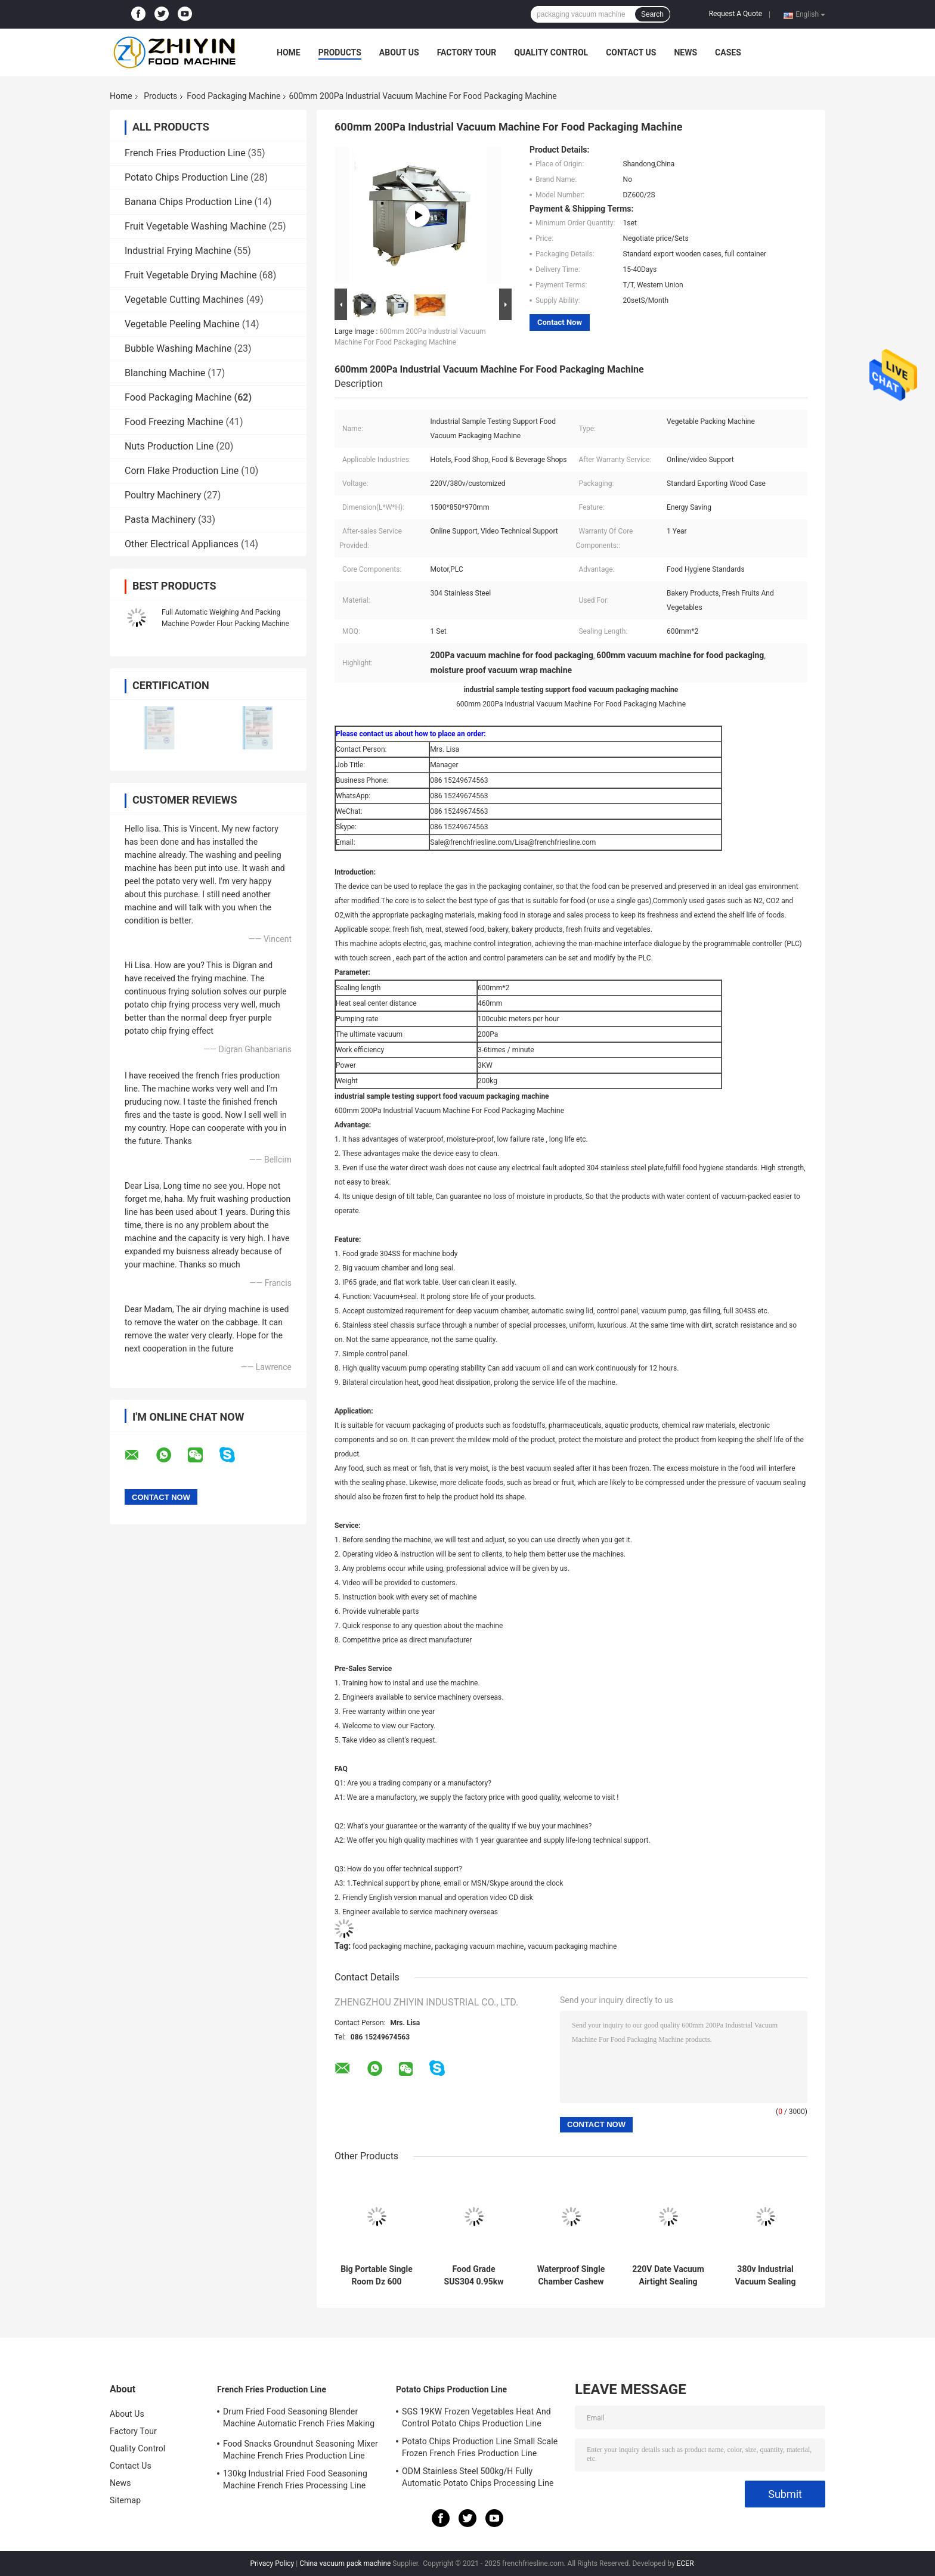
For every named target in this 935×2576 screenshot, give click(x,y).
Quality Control (551, 52)
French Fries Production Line (185, 153)
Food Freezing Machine (174, 421)
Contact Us (631, 52)
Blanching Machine (165, 373)
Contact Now (559, 322)
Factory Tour (467, 52)
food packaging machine (391, 1946)
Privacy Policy (272, 2563)
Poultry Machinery (163, 495)
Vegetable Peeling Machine (182, 324)
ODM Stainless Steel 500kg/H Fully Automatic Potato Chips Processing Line (478, 2477)
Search (652, 14)
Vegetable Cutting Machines (184, 299)
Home (289, 52)
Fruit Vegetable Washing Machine (196, 226)
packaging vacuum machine (479, 1946)
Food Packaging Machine (233, 96)
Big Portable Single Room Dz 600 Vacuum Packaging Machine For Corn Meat (376, 2275)
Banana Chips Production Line (188, 201)
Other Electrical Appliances (182, 544)
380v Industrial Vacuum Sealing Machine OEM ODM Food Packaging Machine (765, 2275)
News (685, 52)
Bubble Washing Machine (178, 348)
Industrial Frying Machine (178, 250)
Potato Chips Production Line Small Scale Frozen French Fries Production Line (480, 2447)
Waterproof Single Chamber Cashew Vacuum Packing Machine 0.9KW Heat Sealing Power (571, 2275)
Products (339, 52)
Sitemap (125, 2500)
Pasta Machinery (160, 519)
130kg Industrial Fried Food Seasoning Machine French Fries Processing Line (295, 2479)
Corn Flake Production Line (182, 470)
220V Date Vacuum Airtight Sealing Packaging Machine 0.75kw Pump (668, 2275)
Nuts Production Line (169, 446)
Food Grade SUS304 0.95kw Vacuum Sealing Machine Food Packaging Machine (474, 2275)
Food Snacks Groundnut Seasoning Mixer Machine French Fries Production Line (300, 2449)
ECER (685, 2563)
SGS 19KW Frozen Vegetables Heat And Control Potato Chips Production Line (476, 2417)
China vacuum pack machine (345, 2563)
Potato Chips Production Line (186, 177)
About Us (399, 52)
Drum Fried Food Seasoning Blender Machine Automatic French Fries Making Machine (298, 2419)
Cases (728, 52)
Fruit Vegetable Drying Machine (190, 275)
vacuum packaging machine (572, 1946)
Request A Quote (735, 14)
